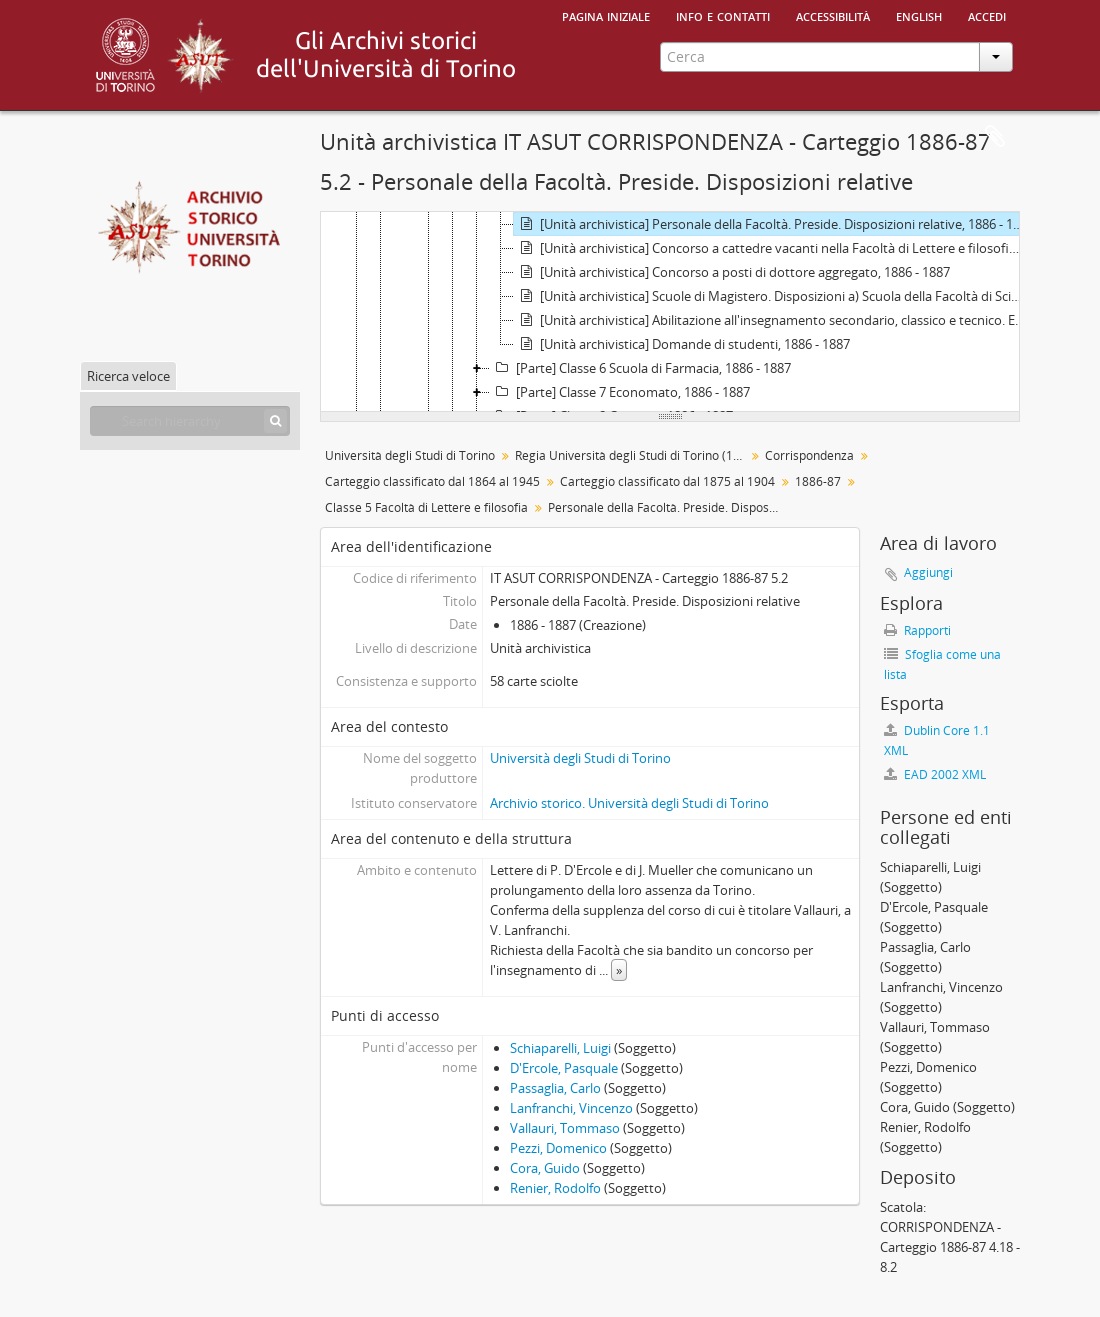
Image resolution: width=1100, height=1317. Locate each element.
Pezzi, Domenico (558, 1148)
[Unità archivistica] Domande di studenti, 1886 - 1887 (682, 344)
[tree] (670, 312)
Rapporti (917, 630)
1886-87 (818, 481)
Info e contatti (723, 15)
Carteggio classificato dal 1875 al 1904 (667, 481)
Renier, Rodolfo (555, 1188)
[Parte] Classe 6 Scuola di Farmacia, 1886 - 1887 (640, 368)
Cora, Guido (545, 1168)
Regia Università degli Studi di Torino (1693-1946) (632, 455)
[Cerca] (275, 421)
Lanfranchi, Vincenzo (571, 1108)
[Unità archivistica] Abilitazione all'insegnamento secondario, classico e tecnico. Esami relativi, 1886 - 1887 (771, 320)
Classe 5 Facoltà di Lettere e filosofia (426, 507)
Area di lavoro (995, 137)
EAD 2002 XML (935, 774)
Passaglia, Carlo (555, 1088)
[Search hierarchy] (190, 421)
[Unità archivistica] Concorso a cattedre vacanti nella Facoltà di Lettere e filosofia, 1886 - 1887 (771, 248)
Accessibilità (833, 15)
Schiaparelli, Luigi (560, 1048)
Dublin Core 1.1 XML (937, 740)
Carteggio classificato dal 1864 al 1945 (432, 481)
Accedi (987, 15)
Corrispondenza (809, 455)
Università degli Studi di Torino (410, 455)
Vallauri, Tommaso (565, 1128)
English (919, 15)
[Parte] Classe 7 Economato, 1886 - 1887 (620, 392)
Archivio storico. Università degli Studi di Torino (629, 803)
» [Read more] (619, 970)
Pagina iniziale (606, 15)
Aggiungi (928, 572)
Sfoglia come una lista (942, 664)
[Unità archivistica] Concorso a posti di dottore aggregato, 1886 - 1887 (732, 272)
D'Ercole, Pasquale (564, 1068)
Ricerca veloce (128, 376)
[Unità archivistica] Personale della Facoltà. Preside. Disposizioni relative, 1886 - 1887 (771, 224)
